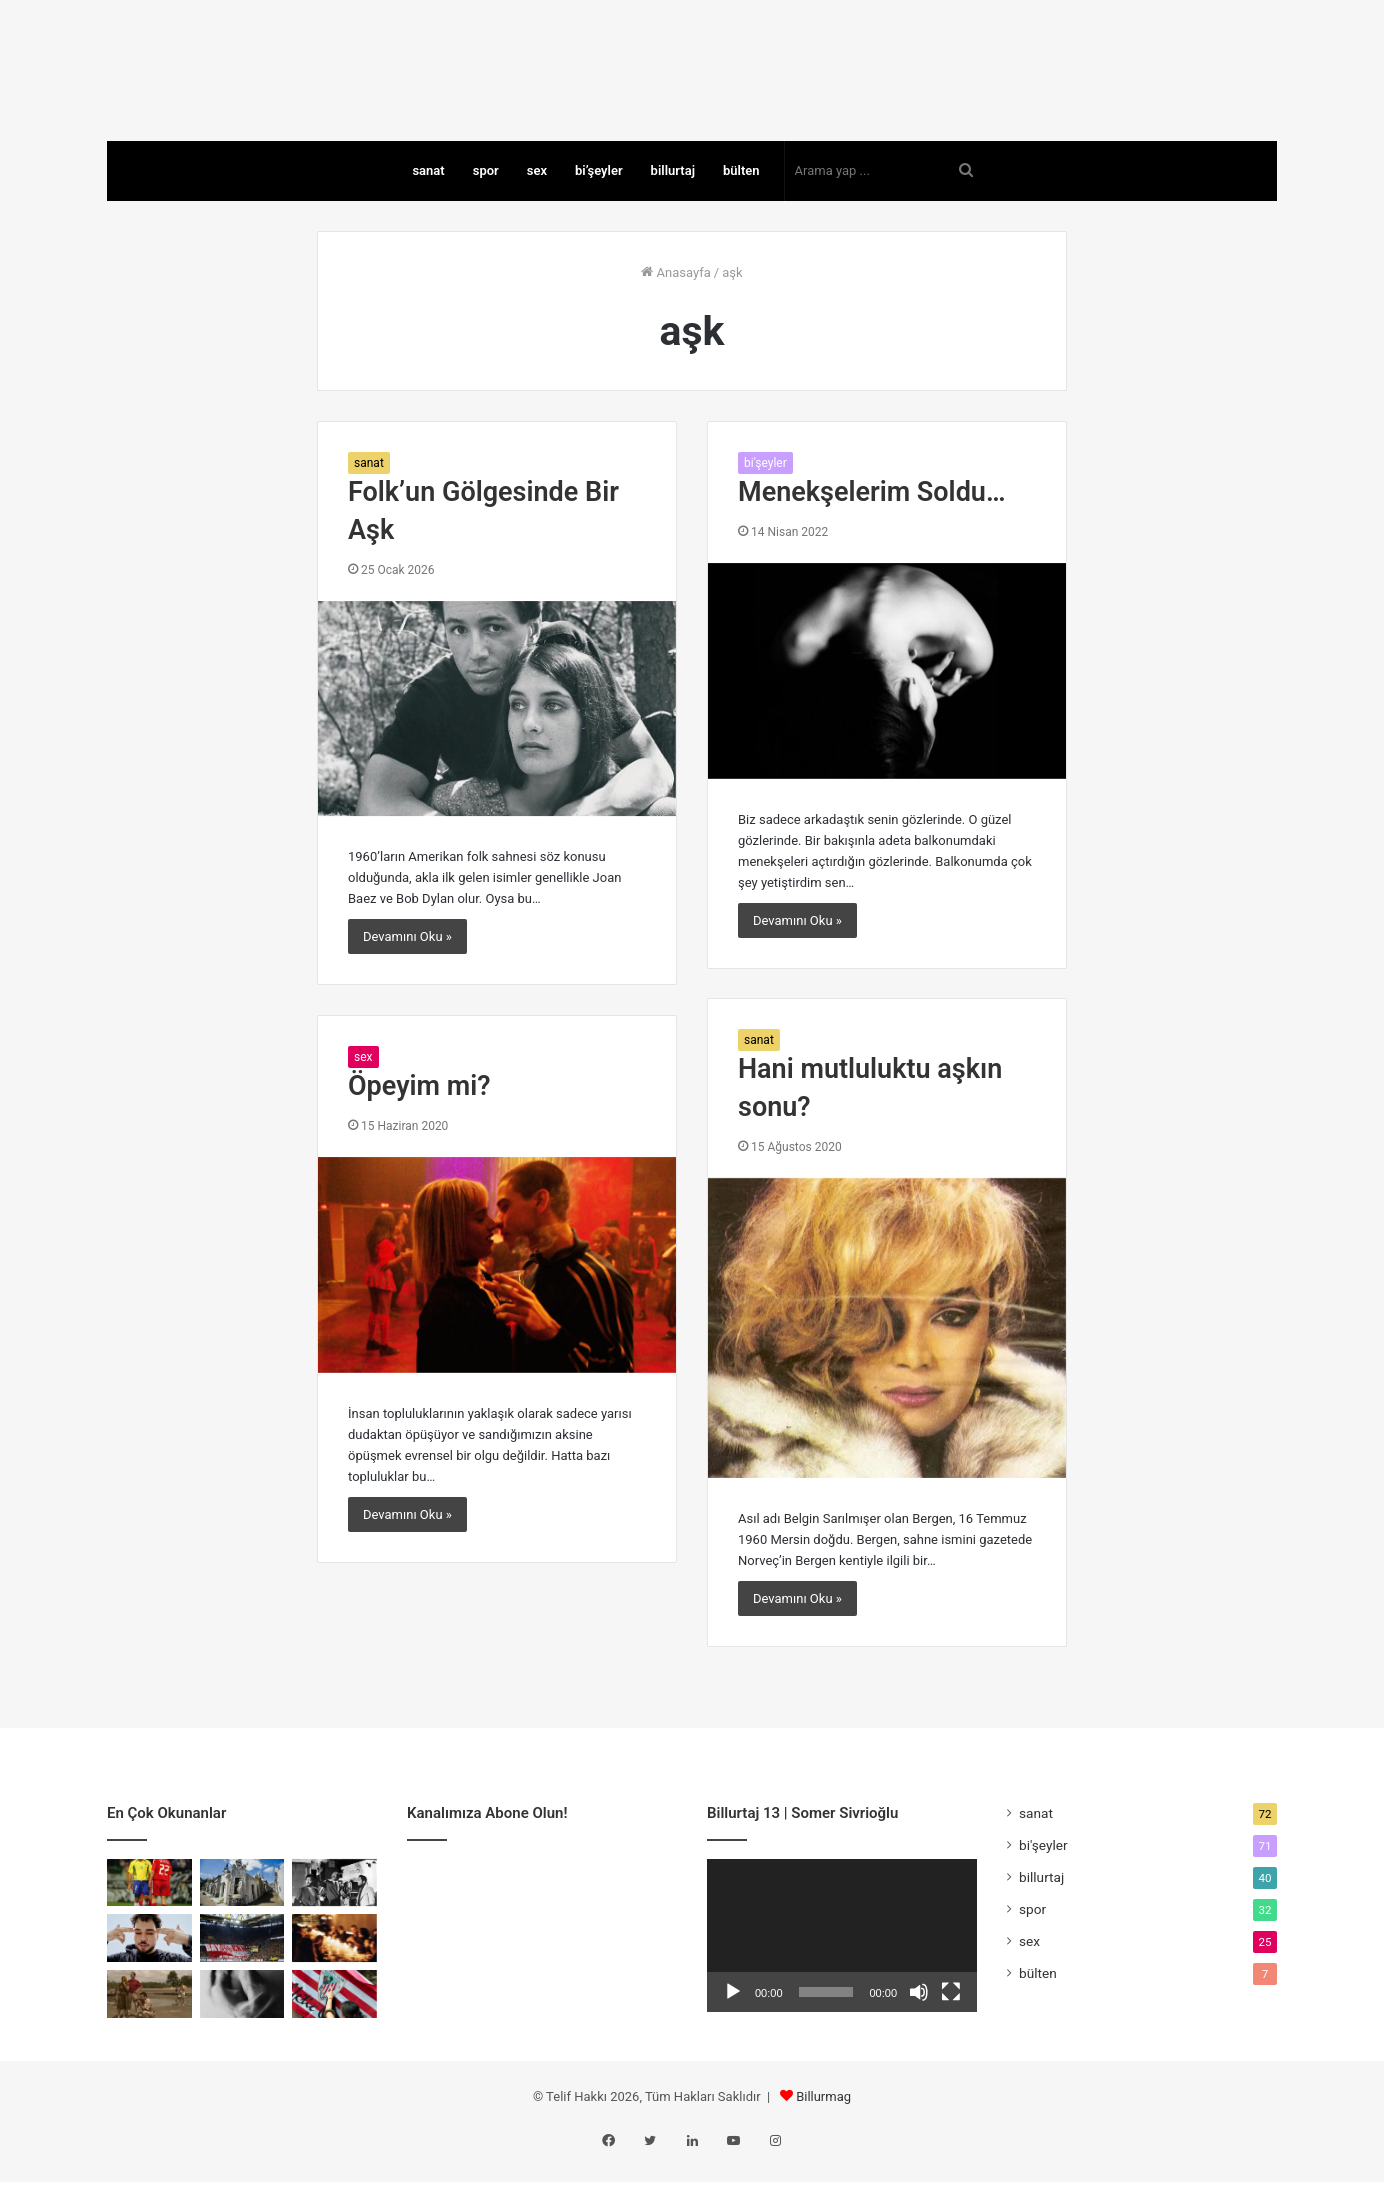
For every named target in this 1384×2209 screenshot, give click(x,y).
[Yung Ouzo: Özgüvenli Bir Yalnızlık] (149, 1983)
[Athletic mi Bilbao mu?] (334, 2039)
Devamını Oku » (407, 981)
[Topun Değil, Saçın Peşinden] (149, 1927)
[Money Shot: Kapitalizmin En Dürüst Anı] (242, 2039)
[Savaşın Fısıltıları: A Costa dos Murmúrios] (149, 2039)
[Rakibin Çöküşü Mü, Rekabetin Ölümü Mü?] (242, 1983)
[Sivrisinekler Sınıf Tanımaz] (242, 1927)
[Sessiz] (919, 2037)
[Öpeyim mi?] (497, 1309)
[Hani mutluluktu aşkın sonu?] (887, 1372)
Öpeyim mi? (419, 1131)
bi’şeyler (599, 214)
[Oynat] (733, 2037)
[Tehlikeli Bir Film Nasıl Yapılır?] (334, 1927)
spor (486, 214)
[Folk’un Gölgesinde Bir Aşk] (497, 753)
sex (537, 214)
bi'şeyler (765, 507)
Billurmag (823, 2140)
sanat (428, 214)
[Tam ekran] (951, 2037)
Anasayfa (675, 316)
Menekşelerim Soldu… (871, 537)
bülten (741, 214)
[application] (842, 1980)
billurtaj (673, 214)
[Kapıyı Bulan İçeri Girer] (334, 1983)
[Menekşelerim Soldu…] (887, 715)
